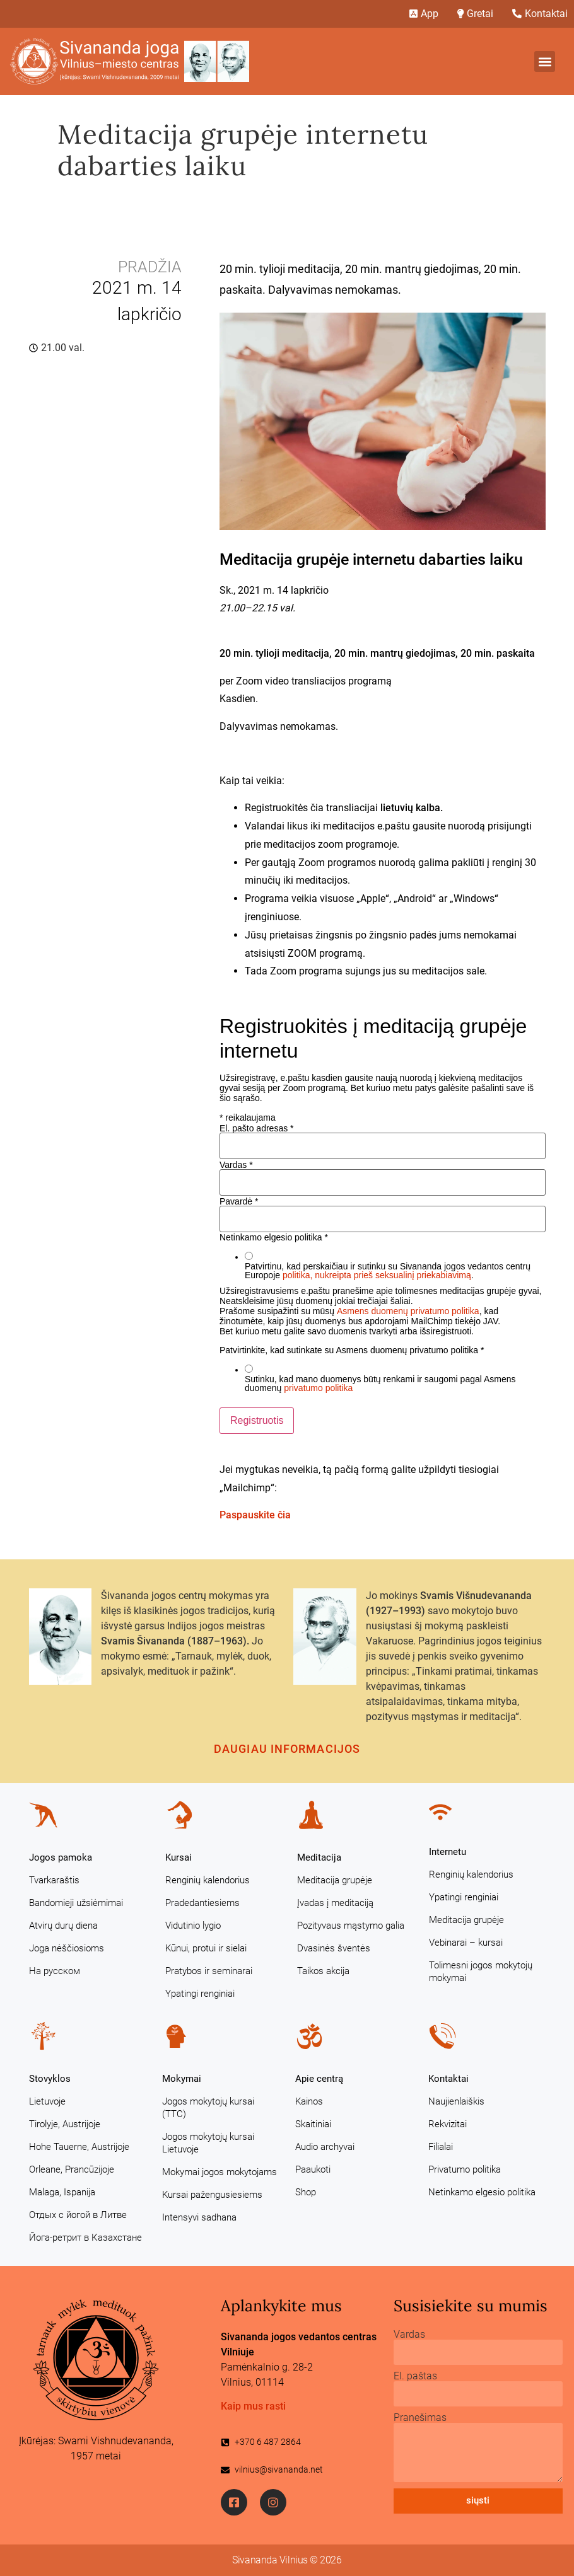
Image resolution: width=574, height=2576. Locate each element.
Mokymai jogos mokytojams (219, 2172)
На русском (54, 1971)
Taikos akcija (323, 1971)
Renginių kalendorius (207, 1880)
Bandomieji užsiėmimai (76, 1903)
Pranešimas (420, 2418)
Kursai (178, 1857)
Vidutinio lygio (193, 1925)
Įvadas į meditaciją (335, 1903)
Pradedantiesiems (202, 1903)
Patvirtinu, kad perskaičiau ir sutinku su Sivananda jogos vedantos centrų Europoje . (387, 1270)
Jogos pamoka (60, 1857)
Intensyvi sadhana (199, 2217)
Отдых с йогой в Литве (78, 2215)
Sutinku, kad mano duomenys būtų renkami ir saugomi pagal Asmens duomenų (380, 1383)
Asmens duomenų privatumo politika (408, 1311)
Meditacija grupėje (334, 1880)
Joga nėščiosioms (66, 1948)
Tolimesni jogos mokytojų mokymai (480, 1972)
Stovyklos (50, 2078)
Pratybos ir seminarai (208, 1971)
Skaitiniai (313, 2124)
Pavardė (239, 1201)
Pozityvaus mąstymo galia (350, 1925)
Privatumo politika (464, 2169)
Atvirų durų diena (63, 1925)
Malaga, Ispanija (62, 2192)
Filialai (440, 2146)
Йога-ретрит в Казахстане (85, 2237)
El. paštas (415, 2376)
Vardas (236, 1164)
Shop (305, 2192)
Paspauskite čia (255, 1515)
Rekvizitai (447, 2124)
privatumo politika (318, 1388)
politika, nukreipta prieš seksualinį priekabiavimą (377, 1275)
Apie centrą (319, 2078)
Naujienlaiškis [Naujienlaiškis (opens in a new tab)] (456, 2101)
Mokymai (181, 2078)
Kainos (309, 2101)
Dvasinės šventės (333, 1948)
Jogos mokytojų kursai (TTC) (208, 2108)
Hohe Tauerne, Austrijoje (79, 2146)
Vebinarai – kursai (466, 1942)
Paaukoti (313, 2169)
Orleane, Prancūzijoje (71, 2169)
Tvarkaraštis (54, 1880)
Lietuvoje (47, 2101)
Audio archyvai (324, 2146)
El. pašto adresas (257, 1128)
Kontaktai (448, 2078)
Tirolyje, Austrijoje (64, 2124)
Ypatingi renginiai (200, 1993)
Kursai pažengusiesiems (212, 2194)
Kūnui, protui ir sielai (206, 1948)
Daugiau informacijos (287, 1748)
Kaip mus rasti (253, 2406)
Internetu (447, 1851)
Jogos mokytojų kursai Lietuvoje (208, 2143)
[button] (544, 61)
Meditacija (319, 1857)
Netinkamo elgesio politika (482, 2192)
